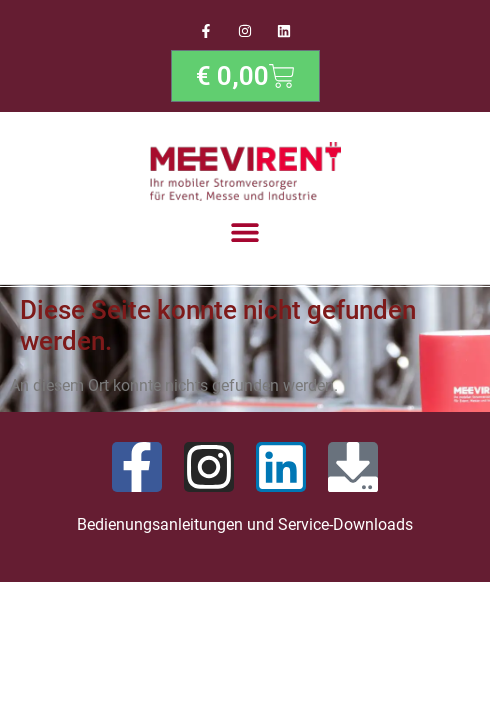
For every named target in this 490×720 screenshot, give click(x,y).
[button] (245, 231)
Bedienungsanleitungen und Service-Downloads (245, 524)
